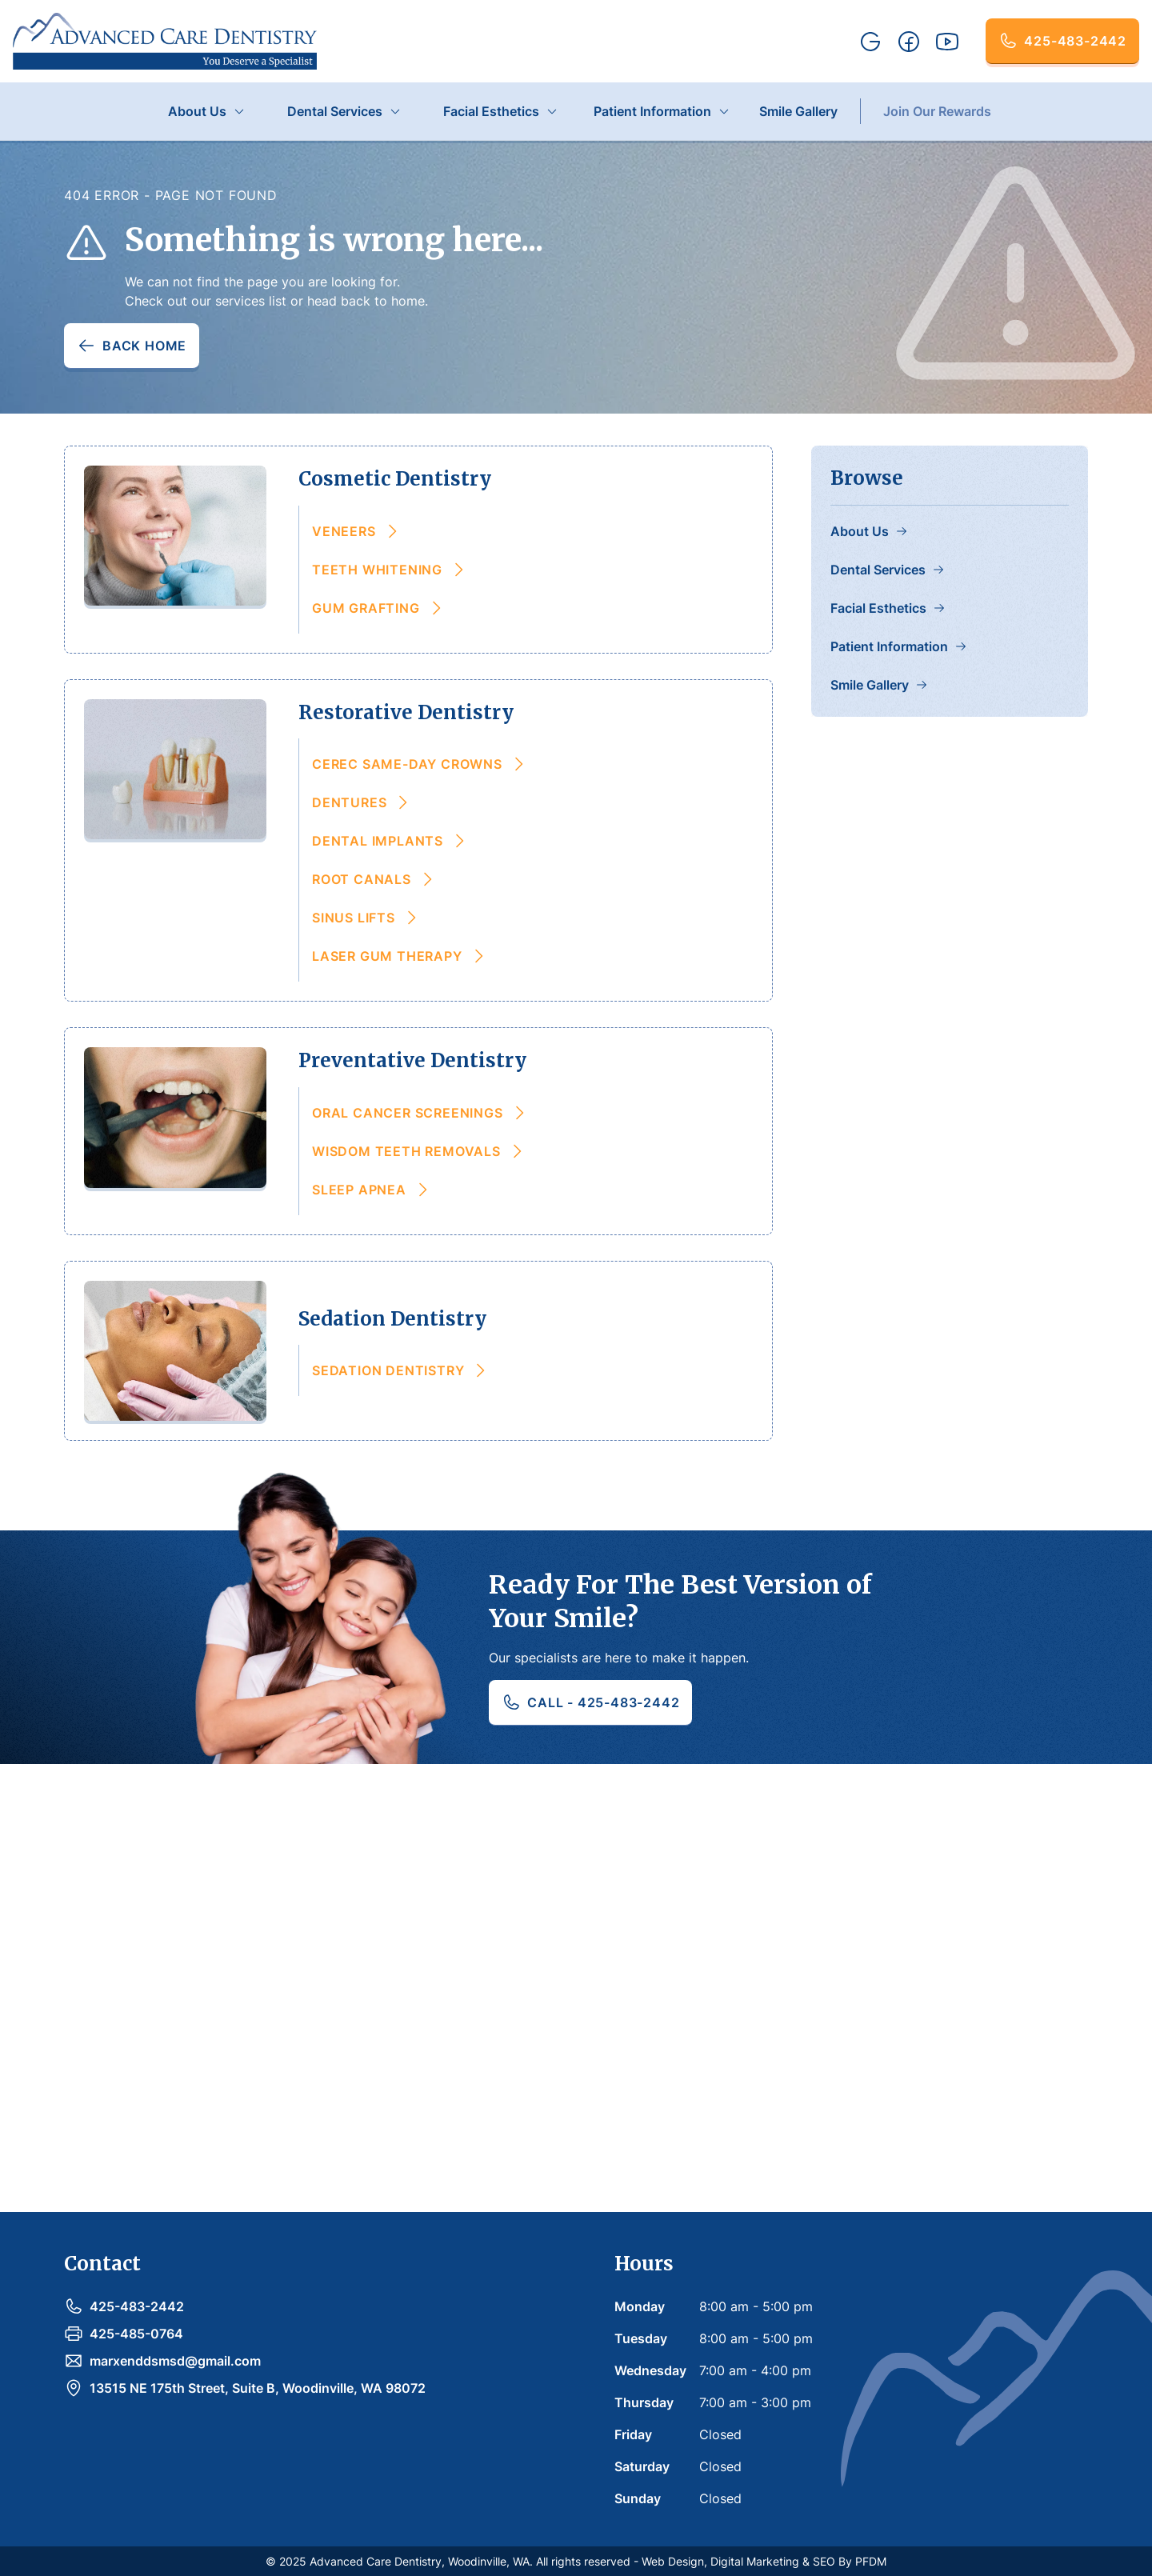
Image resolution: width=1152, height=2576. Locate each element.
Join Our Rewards (937, 111)
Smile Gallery (798, 111)
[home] (165, 41)
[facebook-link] (909, 41)
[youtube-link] (947, 41)
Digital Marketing (754, 2561)
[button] (206, 111)
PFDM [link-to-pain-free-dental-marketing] (870, 2561)
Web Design (673, 2561)
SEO (824, 2561)
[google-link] (870, 41)
